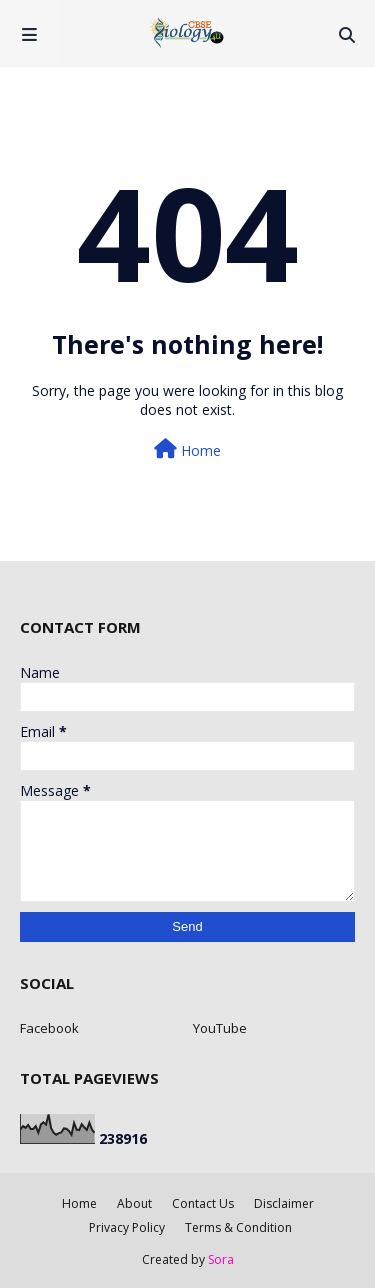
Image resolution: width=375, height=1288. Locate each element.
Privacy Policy (127, 1227)
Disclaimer (284, 1203)
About (134, 1203)
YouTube (220, 1028)
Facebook (49, 1028)
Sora (221, 1259)
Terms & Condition (238, 1227)
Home (187, 449)
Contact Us (203, 1203)
